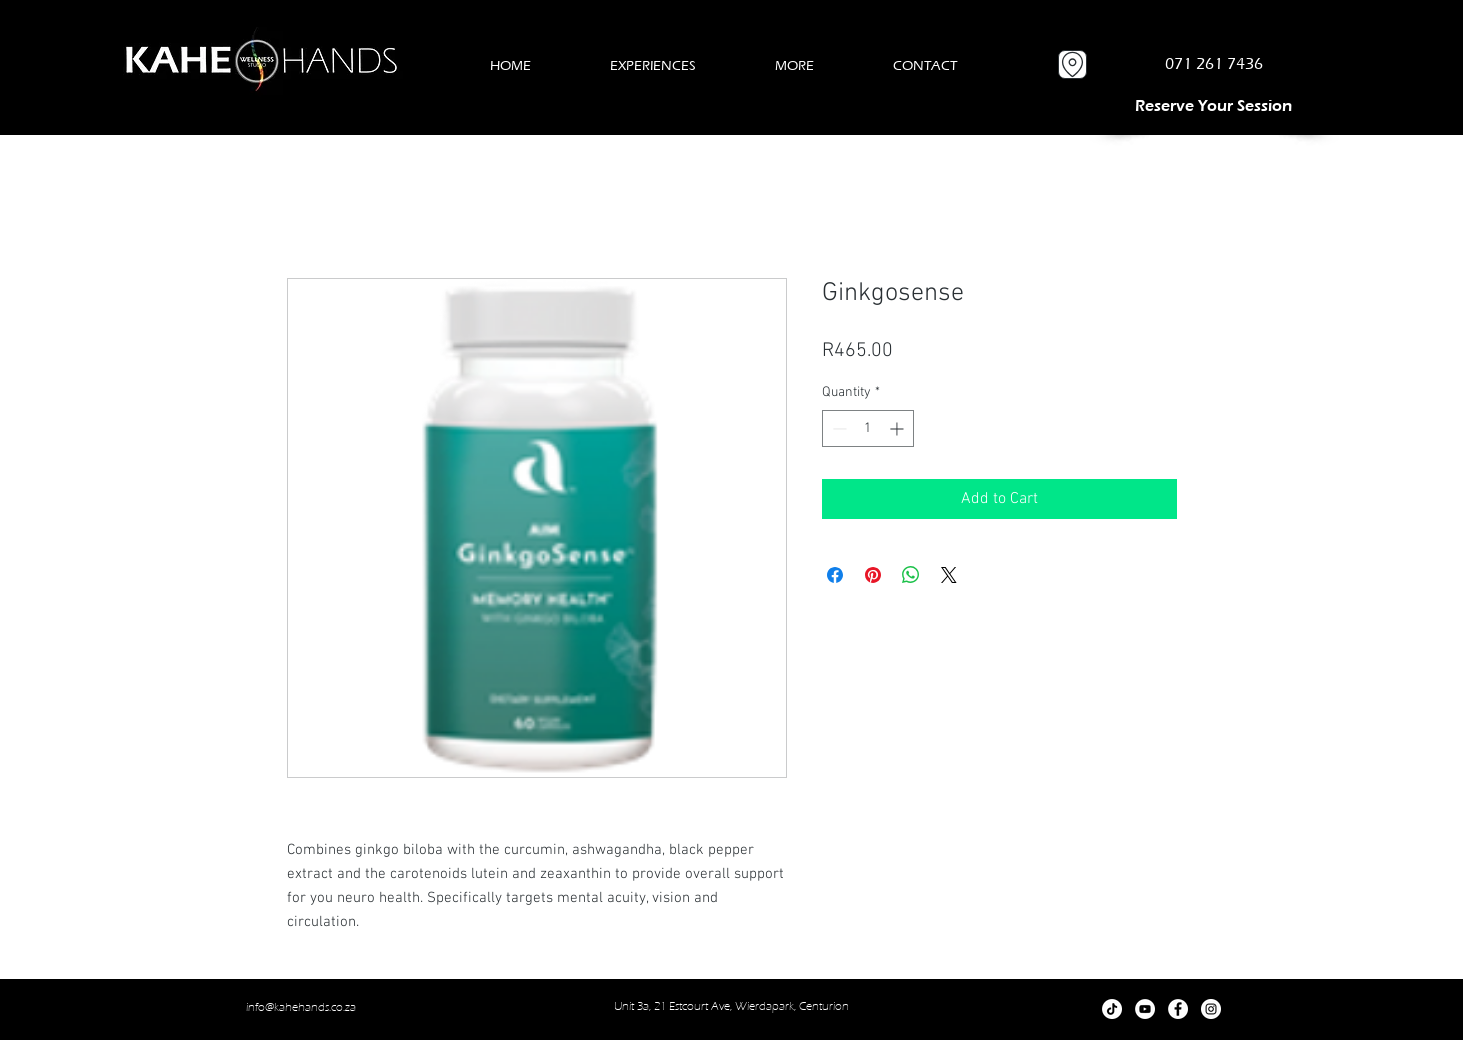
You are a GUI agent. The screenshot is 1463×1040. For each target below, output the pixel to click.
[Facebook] (1178, 1009)
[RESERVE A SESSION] (1214, 105)
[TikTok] (1112, 1009)
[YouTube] (1145, 1009)
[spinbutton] (868, 428)
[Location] (1072, 64)
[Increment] (898, 428)
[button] (653, 65)
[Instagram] (1211, 1009)
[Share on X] (949, 575)
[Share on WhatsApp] (911, 575)
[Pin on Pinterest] (873, 575)
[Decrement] (837, 428)
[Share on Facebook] (835, 575)
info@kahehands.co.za (301, 1007)
